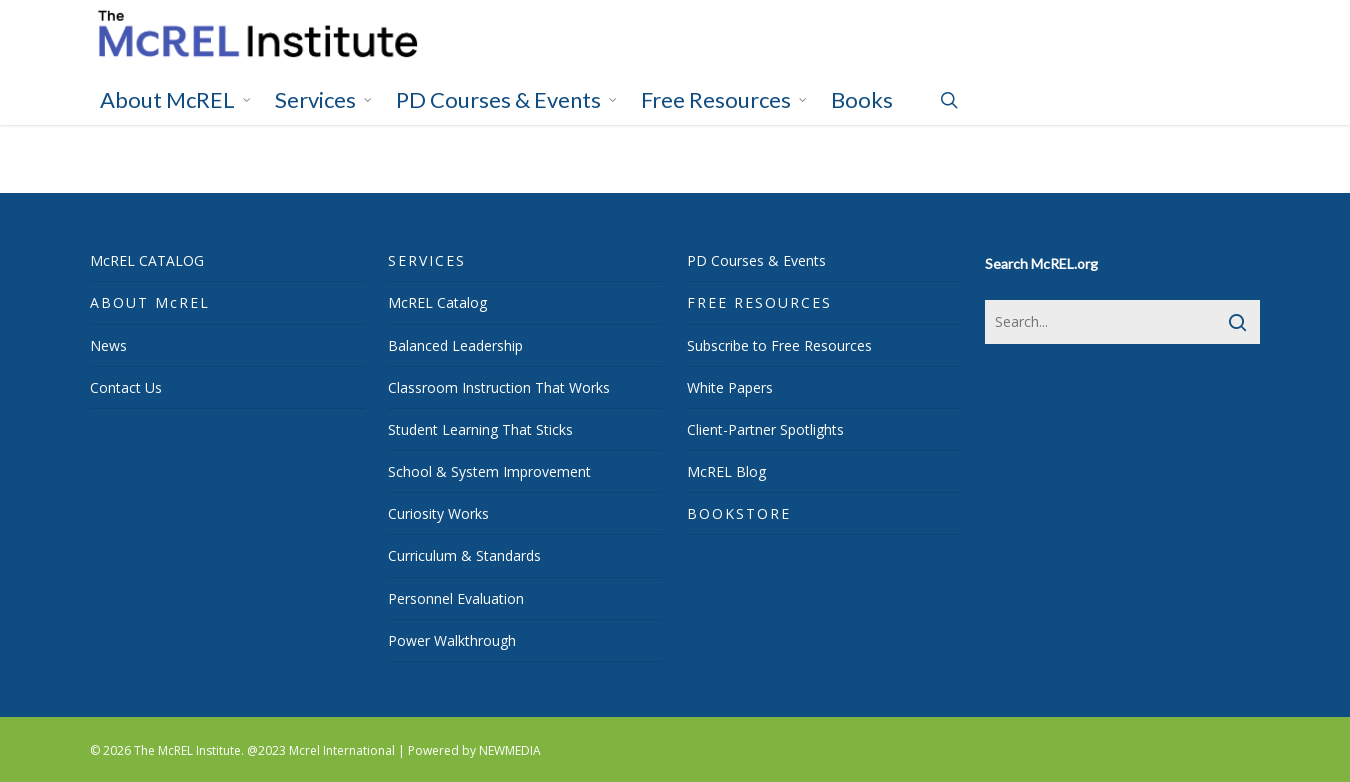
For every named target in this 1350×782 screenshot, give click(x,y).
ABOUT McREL (150, 302)
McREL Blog (726, 471)
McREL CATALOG (147, 260)
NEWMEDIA (510, 750)
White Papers (730, 387)
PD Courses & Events (756, 260)
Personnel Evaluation (456, 598)
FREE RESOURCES (759, 302)
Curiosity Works (438, 513)
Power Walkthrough (452, 640)
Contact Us (126, 387)
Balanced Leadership (455, 345)
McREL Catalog (437, 302)
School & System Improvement (489, 471)
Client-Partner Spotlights (765, 429)
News (108, 345)
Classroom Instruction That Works (499, 387)
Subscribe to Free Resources (779, 345)
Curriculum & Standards (464, 555)
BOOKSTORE (739, 513)
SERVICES (427, 260)
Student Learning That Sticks (480, 429)
